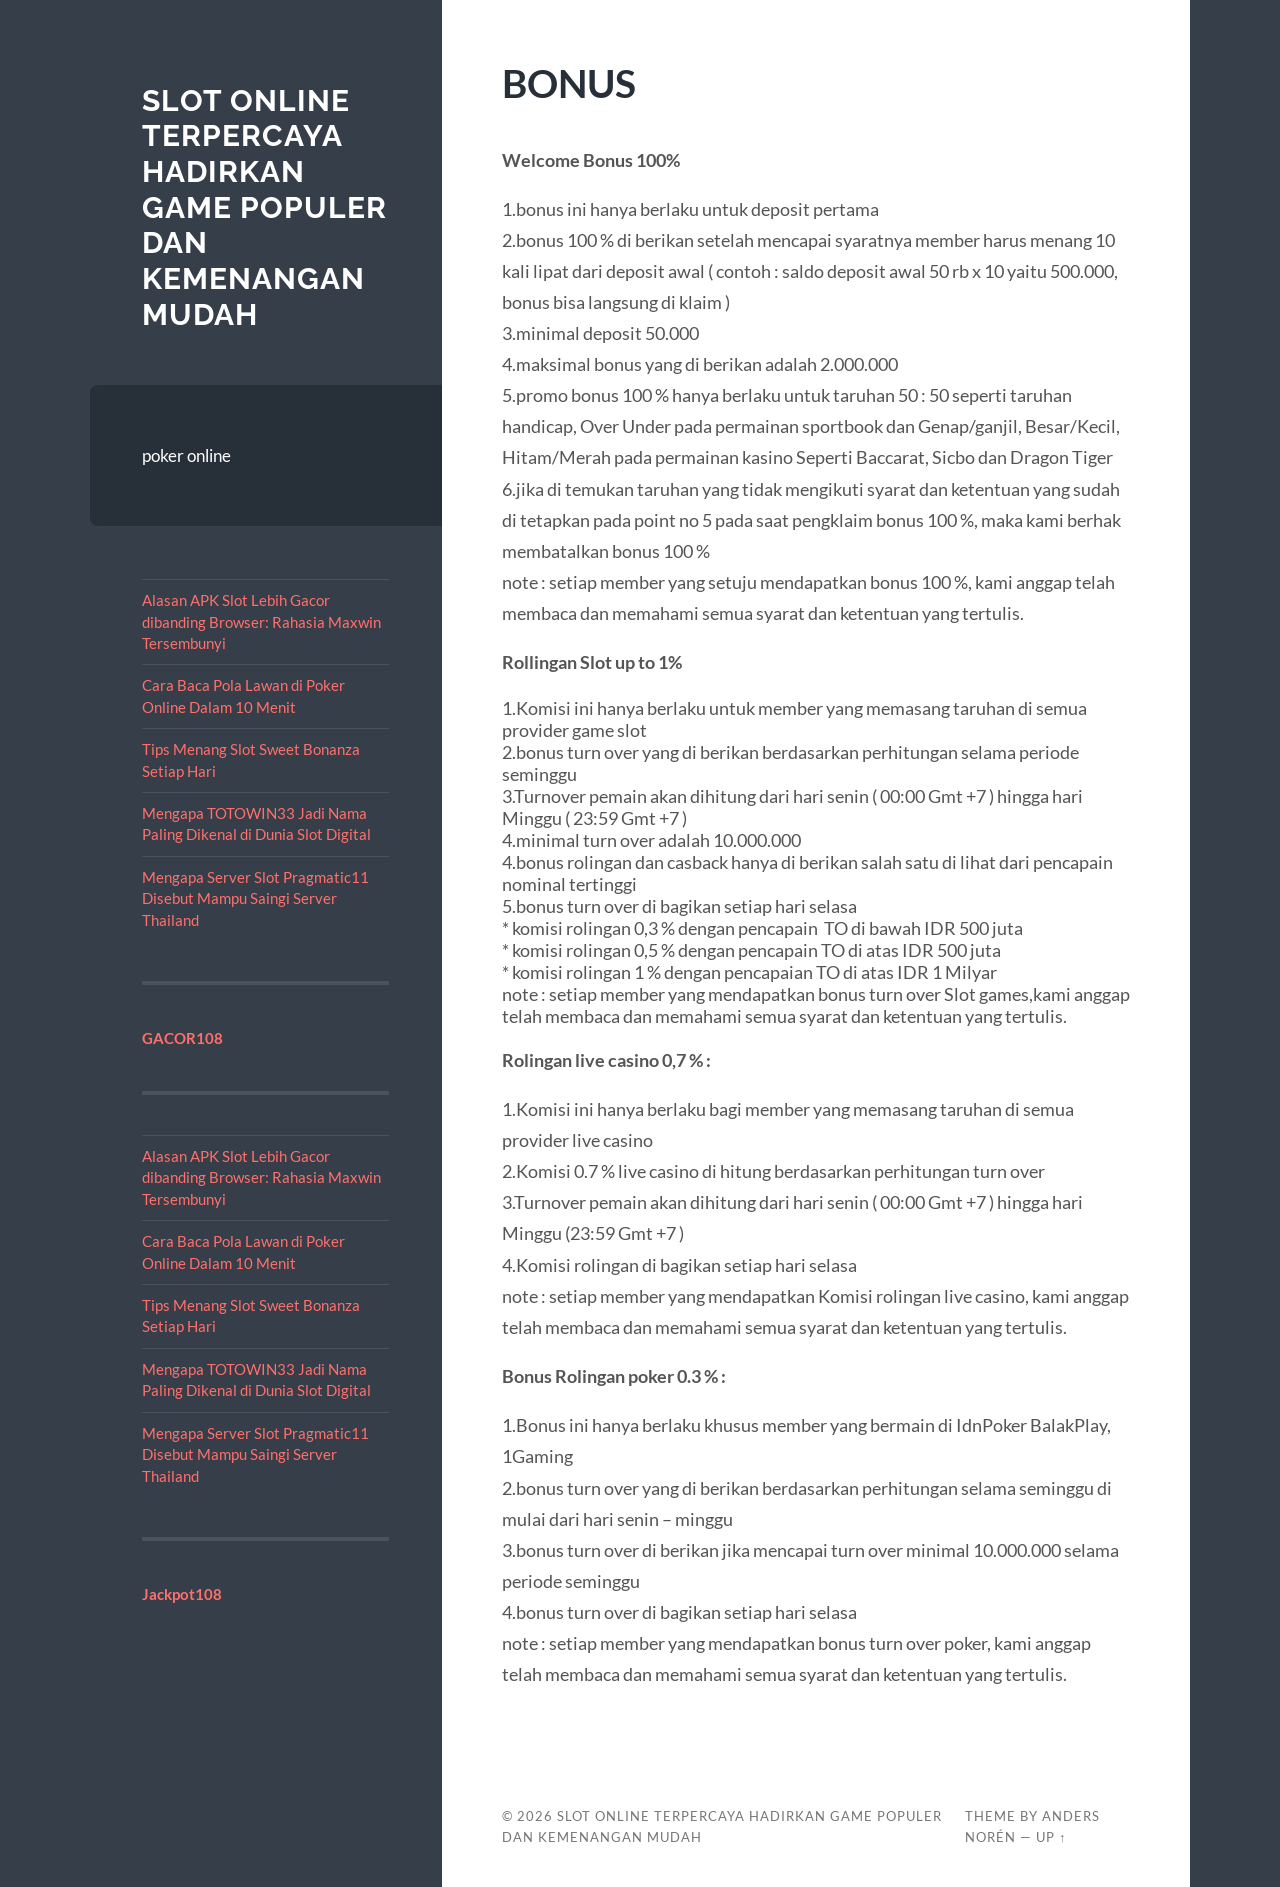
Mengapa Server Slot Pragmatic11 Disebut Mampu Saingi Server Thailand (255, 898)
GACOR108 (182, 1038)
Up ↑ (1051, 1837)
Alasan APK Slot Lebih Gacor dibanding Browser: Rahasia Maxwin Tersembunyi (261, 621)
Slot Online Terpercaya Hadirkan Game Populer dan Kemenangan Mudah (264, 207)
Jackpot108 (182, 1594)
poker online (186, 455)
